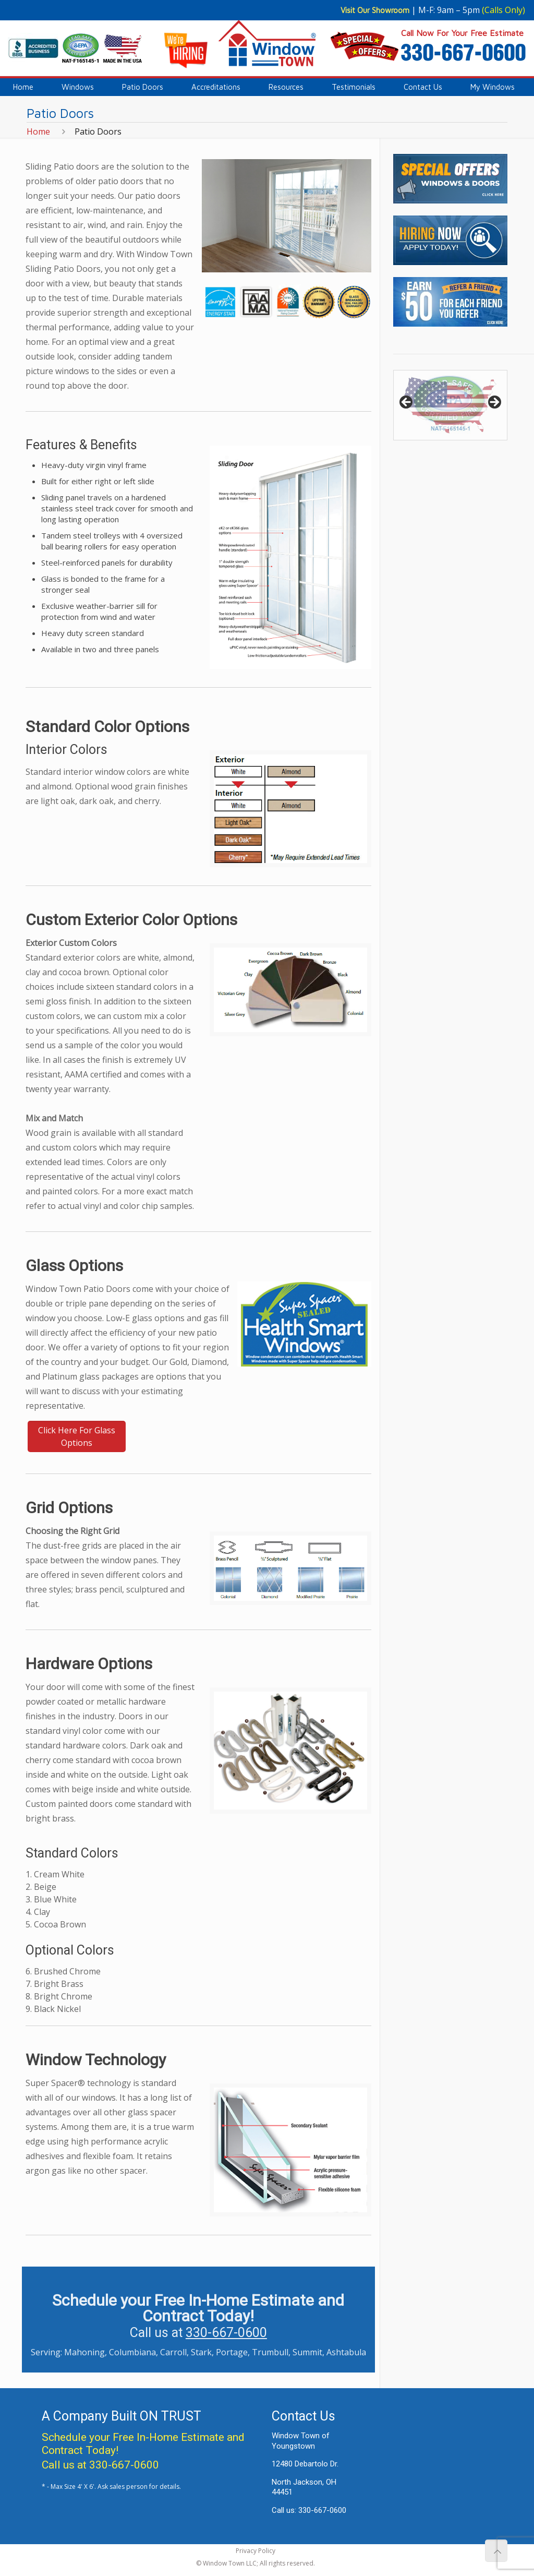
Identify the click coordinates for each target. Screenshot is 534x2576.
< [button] (407, 403)
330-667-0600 (226, 2332)
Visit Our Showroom (375, 10)
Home (38, 131)
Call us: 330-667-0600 (309, 2510)
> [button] (494, 403)
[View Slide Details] (450, 405)
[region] (450, 405)
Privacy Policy (255, 2550)
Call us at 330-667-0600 (100, 2465)
